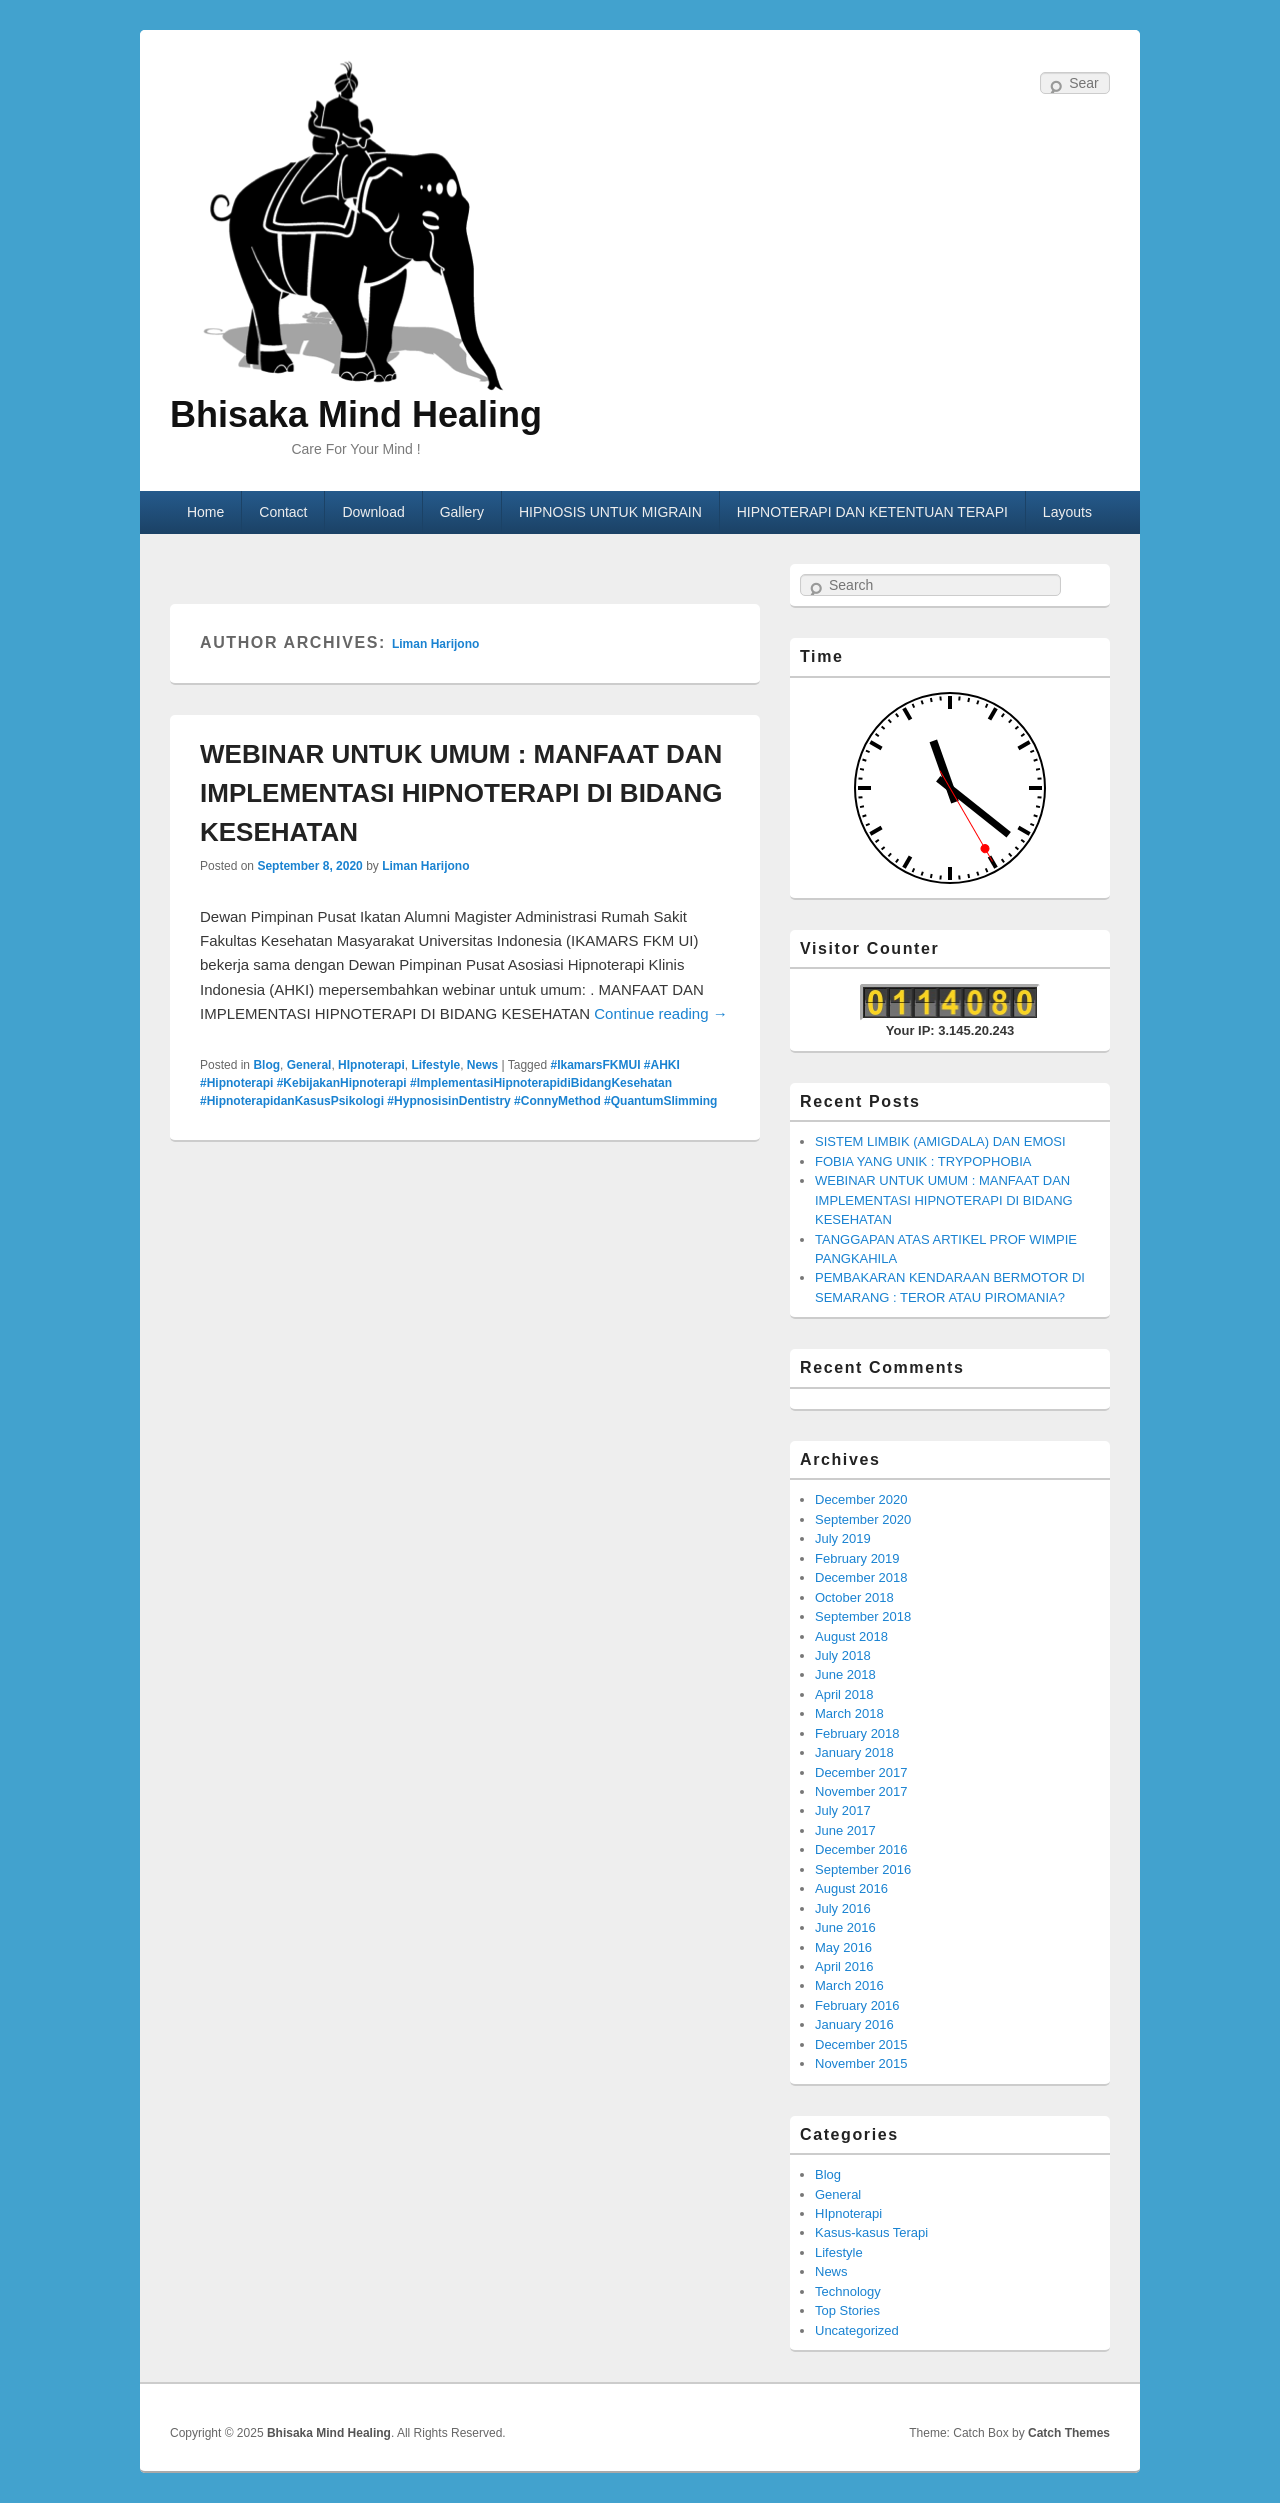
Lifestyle (435, 1065)
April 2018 (844, 1694)
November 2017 (861, 1791)
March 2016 (849, 1985)
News (482, 1065)
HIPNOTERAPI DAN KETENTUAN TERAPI (872, 512)
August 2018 (851, 1636)
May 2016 (843, 1947)
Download (373, 512)
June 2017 (845, 1830)
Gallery (462, 512)
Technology (848, 2291)
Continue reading (660, 1013)
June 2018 (845, 1674)
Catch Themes (1069, 2433)
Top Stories (847, 2310)
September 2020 (863, 1519)
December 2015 (861, 2044)
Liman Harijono (435, 644)
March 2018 (849, 1713)
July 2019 (843, 1538)
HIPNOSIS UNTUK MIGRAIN (610, 512)
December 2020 (861, 1499)
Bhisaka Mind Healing (356, 414)
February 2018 (857, 1733)
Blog (266, 1065)
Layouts (1067, 512)
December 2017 (861, 1772)
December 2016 (861, 1849)
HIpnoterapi (371, 1065)
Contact (283, 512)
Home (205, 512)
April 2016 (844, 1966)
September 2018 (863, 1616)
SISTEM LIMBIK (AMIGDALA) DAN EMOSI (940, 1141)
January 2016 (854, 2024)
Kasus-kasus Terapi (871, 2232)
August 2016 (851, 1888)
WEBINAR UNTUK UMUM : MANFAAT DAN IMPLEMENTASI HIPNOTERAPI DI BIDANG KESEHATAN (461, 793)
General (309, 1065)
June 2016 (845, 1927)
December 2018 (861, 1577)
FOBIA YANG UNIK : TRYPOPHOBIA (923, 1161)
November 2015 (861, 2063)
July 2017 (843, 1810)
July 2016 (843, 1908)
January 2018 (854, 1752)
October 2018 (854, 1597)
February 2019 (857, 1558)
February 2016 (857, 2005)
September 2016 (863, 1869)
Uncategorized (857, 2330)
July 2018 (843, 1655)
